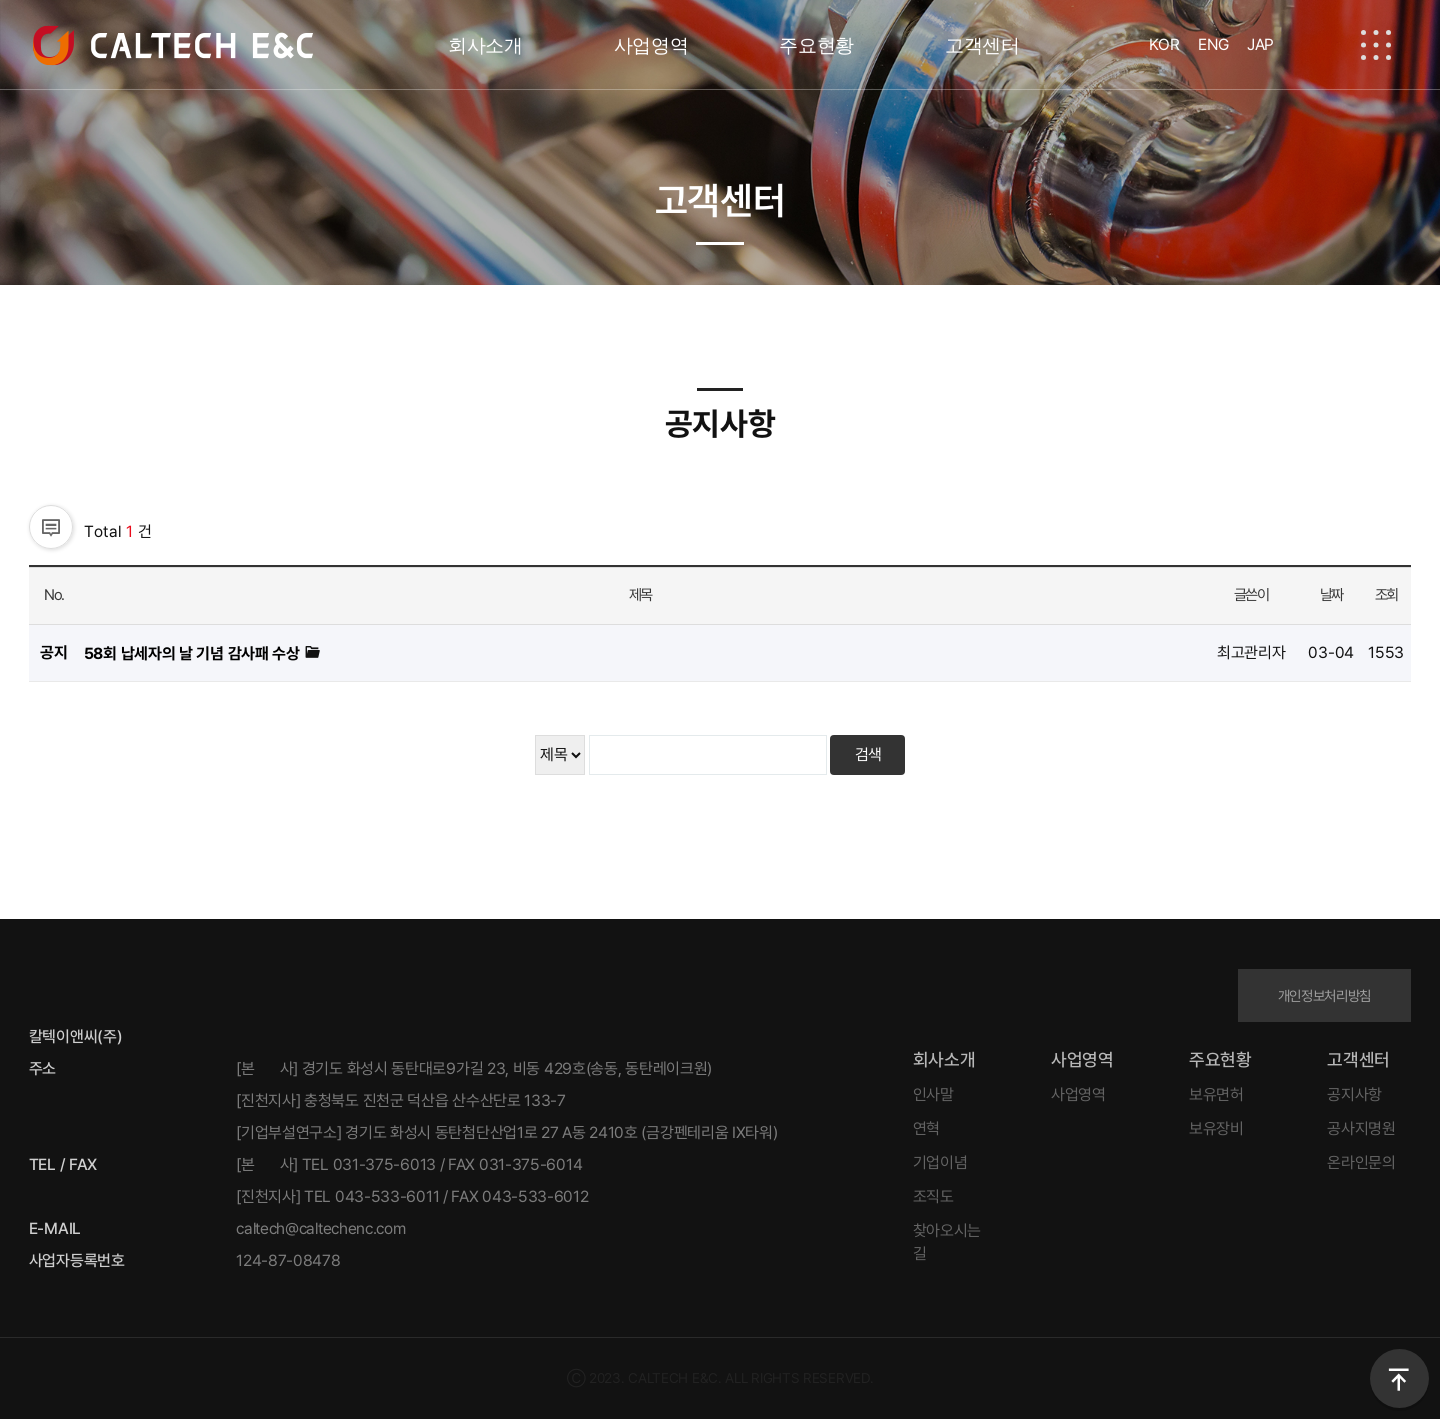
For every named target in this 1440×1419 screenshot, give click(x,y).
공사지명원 (1361, 1128)
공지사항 (1354, 1094)
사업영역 (651, 45)
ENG (1213, 44)
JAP (1260, 44)
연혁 (926, 1128)
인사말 (933, 1094)
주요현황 (816, 45)
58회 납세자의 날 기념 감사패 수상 (194, 653)
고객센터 (982, 45)
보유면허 (1216, 1094)
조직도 (933, 1196)
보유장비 (1216, 1128)
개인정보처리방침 (1325, 995)
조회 (1386, 595)
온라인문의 (1361, 1162)
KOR (1164, 44)
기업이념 (940, 1162)
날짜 (1331, 595)
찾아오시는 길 (947, 1242)
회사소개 (485, 45)
